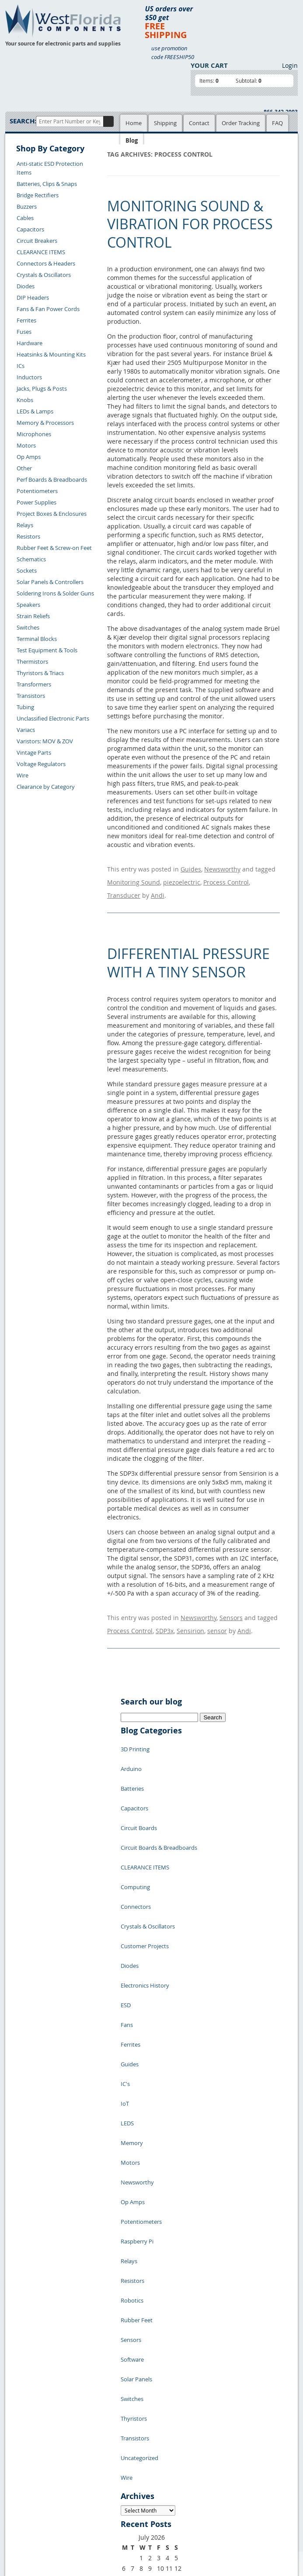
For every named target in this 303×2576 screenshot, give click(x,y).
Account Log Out (34, 2460)
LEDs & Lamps (35, 411)
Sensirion (190, 1611)
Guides (191, 867)
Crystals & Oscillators (44, 275)
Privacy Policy (135, 2401)
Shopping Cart (94, 2401)
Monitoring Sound (133, 876)
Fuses (24, 332)
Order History (30, 2450)
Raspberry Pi (137, 2052)
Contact (199, 123)
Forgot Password (34, 2470)
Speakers (28, 605)
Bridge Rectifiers (38, 195)
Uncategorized (139, 2197)
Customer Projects (145, 1855)
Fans (127, 1908)
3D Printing (135, 1724)
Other (24, 468)
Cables (25, 218)
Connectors (136, 1829)
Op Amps (29, 457)
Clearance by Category (46, 787)
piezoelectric (181, 876)
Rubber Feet (137, 2105)
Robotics (132, 2092)
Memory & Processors (45, 423)
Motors (26, 445)
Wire (22, 775)
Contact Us (26, 2420)
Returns (22, 2430)
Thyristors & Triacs (40, 673)
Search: (23, 121)
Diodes (26, 286)
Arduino (131, 1737)
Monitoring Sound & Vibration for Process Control (190, 224)
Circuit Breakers (37, 241)
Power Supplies (36, 502)
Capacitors (30, 229)
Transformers (34, 684)
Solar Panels (136, 2144)
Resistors (28, 536)
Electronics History (145, 1882)
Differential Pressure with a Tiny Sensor (188, 949)
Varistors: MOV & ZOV (45, 741)
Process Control (226, 876)
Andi (157, 884)
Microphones (34, 434)
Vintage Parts (34, 752)
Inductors (29, 377)
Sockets (27, 570)
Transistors (31, 696)
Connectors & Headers (46, 263)
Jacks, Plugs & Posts (42, 388)
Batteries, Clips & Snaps (47, 184)
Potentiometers (37, 491)
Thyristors (134, 2170)
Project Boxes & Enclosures (52, 514)
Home (133, 123)
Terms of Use (134, 2411)
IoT (125, 1960)
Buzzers (27, 206)
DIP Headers (33, 297)
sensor (217, 1611)
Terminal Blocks (37, 639)
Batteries (132, 1750)
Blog (131, 140)
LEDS (127, 1974)
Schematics (31, 559)
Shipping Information (39, 2440)
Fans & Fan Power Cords (48, 309)
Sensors (231, 1602)
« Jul (127, 2338)
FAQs (83, 2421)
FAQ (277, 123)
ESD (126, 1895)
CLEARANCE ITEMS (41, 252)
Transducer (123, 884)
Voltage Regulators (41, 764)
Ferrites (26, 320)
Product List (92, 2411)
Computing (135, 1816)
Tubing (25, 707)
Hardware (29, 343)
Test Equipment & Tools (47, 650)
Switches (28, 627)
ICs (20, 366)
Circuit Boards (139, 1777)
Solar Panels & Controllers (50, 582)
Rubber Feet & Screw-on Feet (54, 548)
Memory (132, 1987)
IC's (125, 1947)
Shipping (165, 123)
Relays (25, 525)
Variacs (26, 730)
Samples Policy (137, 2391)
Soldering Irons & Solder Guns (55, 593)
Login (290, 65)
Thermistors (32, 661)
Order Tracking (241, 123)
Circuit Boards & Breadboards (159, 1790)
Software (132, 2131)
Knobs (25, 400)
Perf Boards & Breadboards (52, 479)
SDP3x (165, 1611)
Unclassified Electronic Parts (53, 718)
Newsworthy (222, 867)
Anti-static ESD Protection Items (50, 168)
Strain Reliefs (33, 616)
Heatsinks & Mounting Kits (51, 354)
